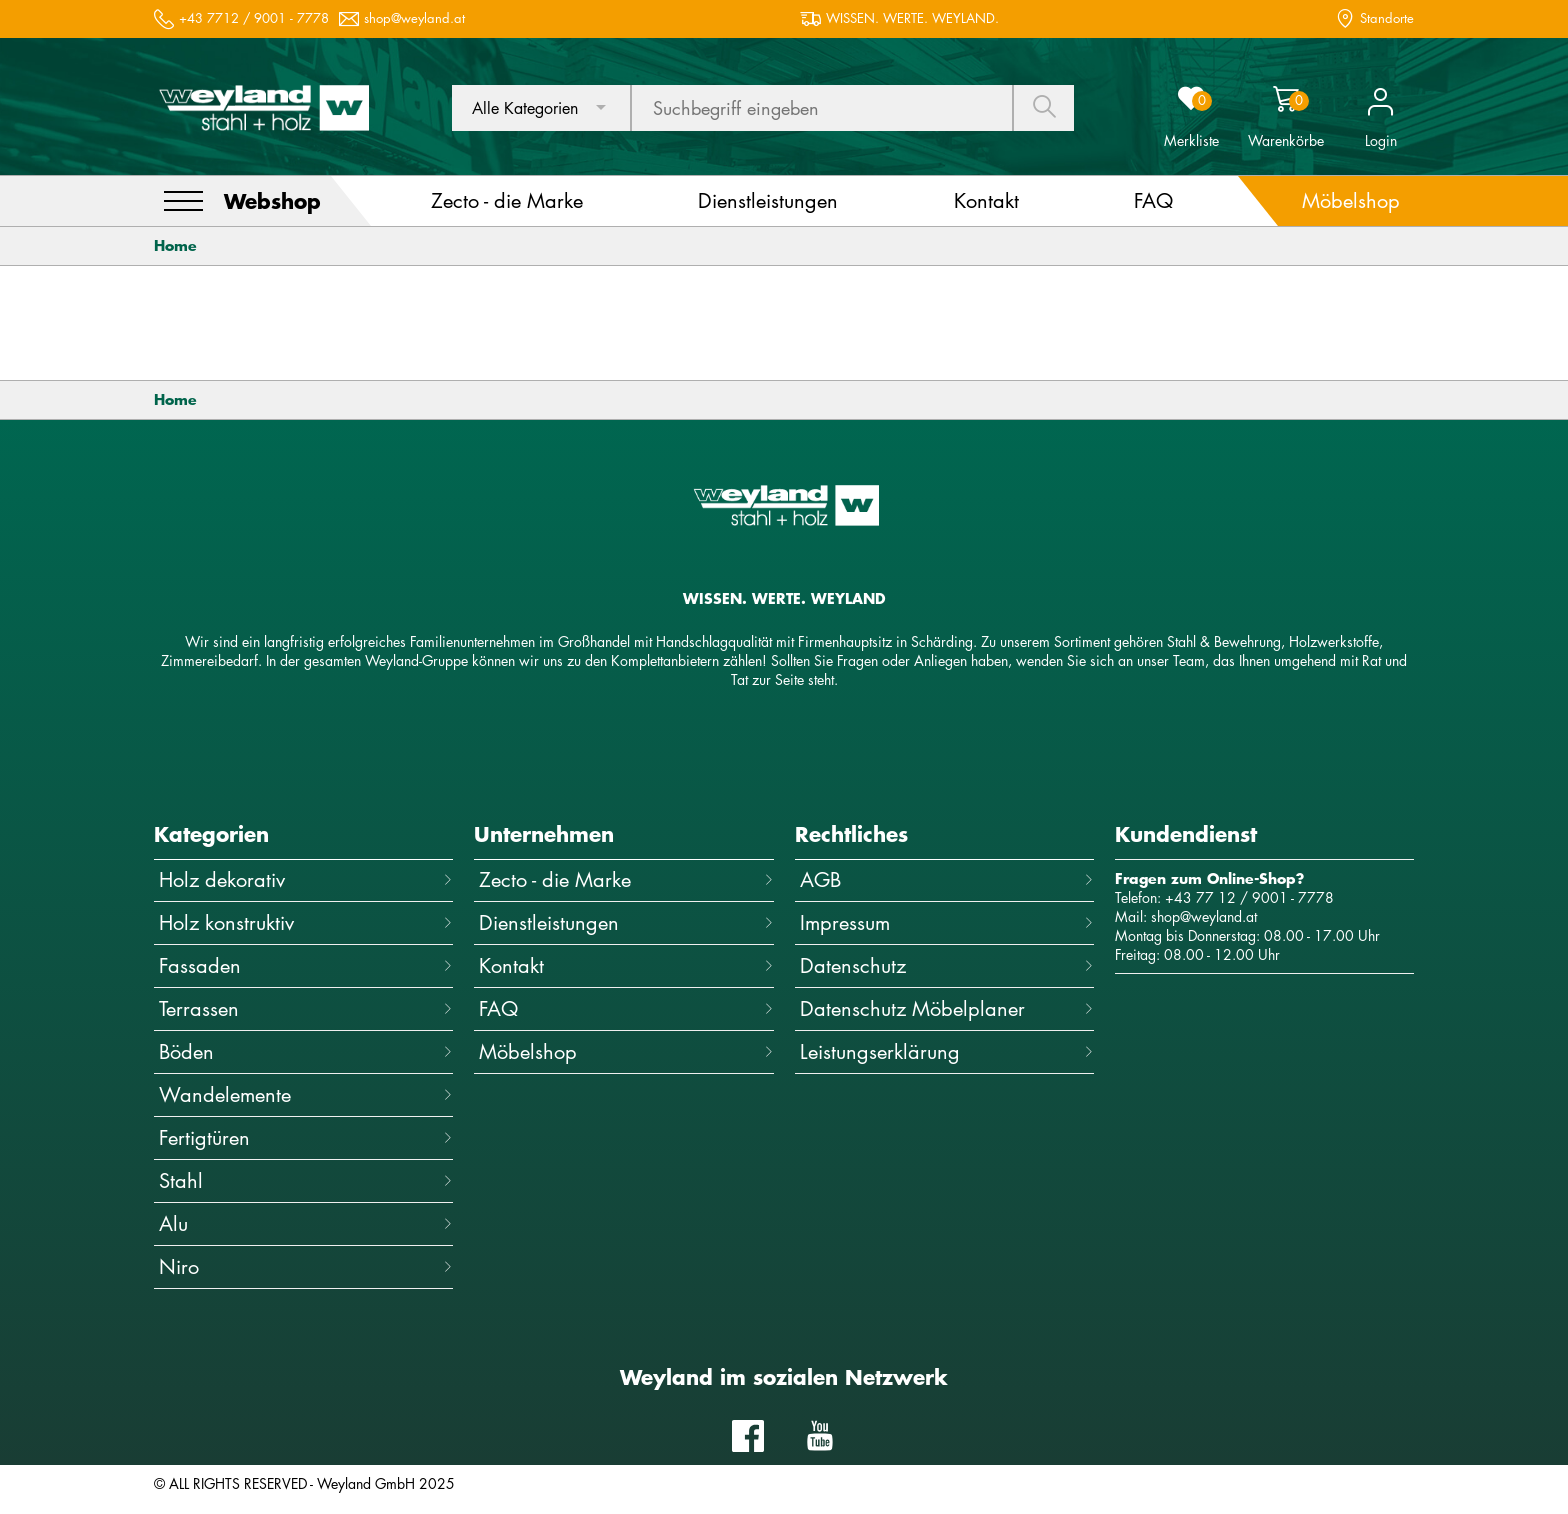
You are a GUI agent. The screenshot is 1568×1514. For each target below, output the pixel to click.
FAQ (626, 1008)
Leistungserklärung (947, 1051)
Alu (306, 1223)
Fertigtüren (306, 1137)
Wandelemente (306, 1094)
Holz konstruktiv (306, 922)
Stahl (306, 1180)
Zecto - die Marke (626, 879)
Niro (306, 1266)
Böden (306, 1051)
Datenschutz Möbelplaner (947, 1008)
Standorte (1387, 18)
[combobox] (541, 108)
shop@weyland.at (414, 18)
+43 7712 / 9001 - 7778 (254, 18)
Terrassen (306, 1008)
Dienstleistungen (626, 922)
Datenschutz (947, 965)
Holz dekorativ (306, 879)
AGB (947, 879)
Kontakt (626, 965)
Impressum (947, 922)
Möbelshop (626, 1051)
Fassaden (306, 965)
